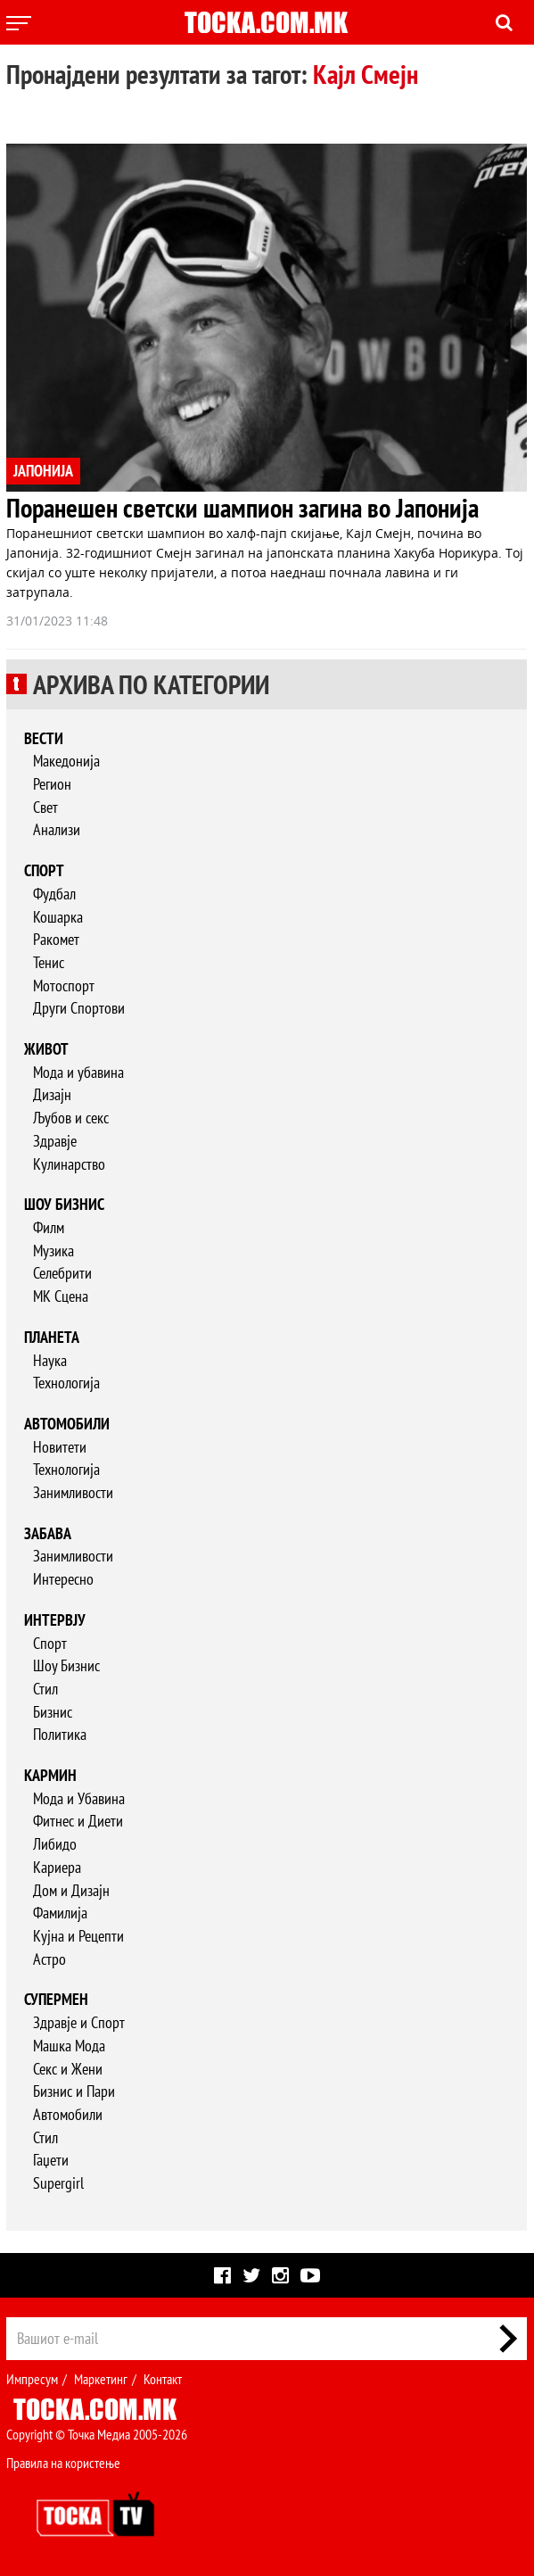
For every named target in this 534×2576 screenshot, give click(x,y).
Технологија (66, 1382)
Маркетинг (100, 2379)
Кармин (50, 1775)
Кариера (57, 1867)
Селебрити (62, 1273)
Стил (45, 1688)
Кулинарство (69, 1164)
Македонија (66, 760)
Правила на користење (63, 2463)
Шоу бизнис (64, 1204)
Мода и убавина (78, 1072)
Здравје (55, 1141)
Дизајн (52, 1094)
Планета (51, 1337)
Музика (53, 1250)
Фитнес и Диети (78, 1820)
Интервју (55, 1620)
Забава (47, 1533)
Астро (49, 1959)
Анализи (56, 829)
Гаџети (51, 2159)
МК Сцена (60, 1296)
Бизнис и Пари (74, 2091)
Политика (59, 1734)
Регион (52, 784)
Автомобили (67, 1423)
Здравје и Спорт (79, 2022)
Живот (46, 1049)
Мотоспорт (63, 985)
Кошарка (58, 917)
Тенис (48, 962)
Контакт (163, 2379)
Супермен (56, 1999)
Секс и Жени (68, 2068)
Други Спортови (79, 1008)
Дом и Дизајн (71, 1890)
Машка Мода (69, 2045)
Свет (45, 807)
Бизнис (52, 1712)
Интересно (63, 1579)
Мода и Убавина (79, 1798)
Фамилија (60, 1912)
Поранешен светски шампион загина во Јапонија (242, 507)
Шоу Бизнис (66, 1665)
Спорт (44, 870)
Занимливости (73, 1492)
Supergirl (58, 2183)
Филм (48, 1227)
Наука (50, 1360)
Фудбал (54, 893)
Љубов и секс (71, 1117)
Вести (43, 738)
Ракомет (56, 939)
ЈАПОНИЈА (43, 470)
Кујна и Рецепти (78, 1936)
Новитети (59, 1447)
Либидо (55, 1844)
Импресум (32, 2379)
